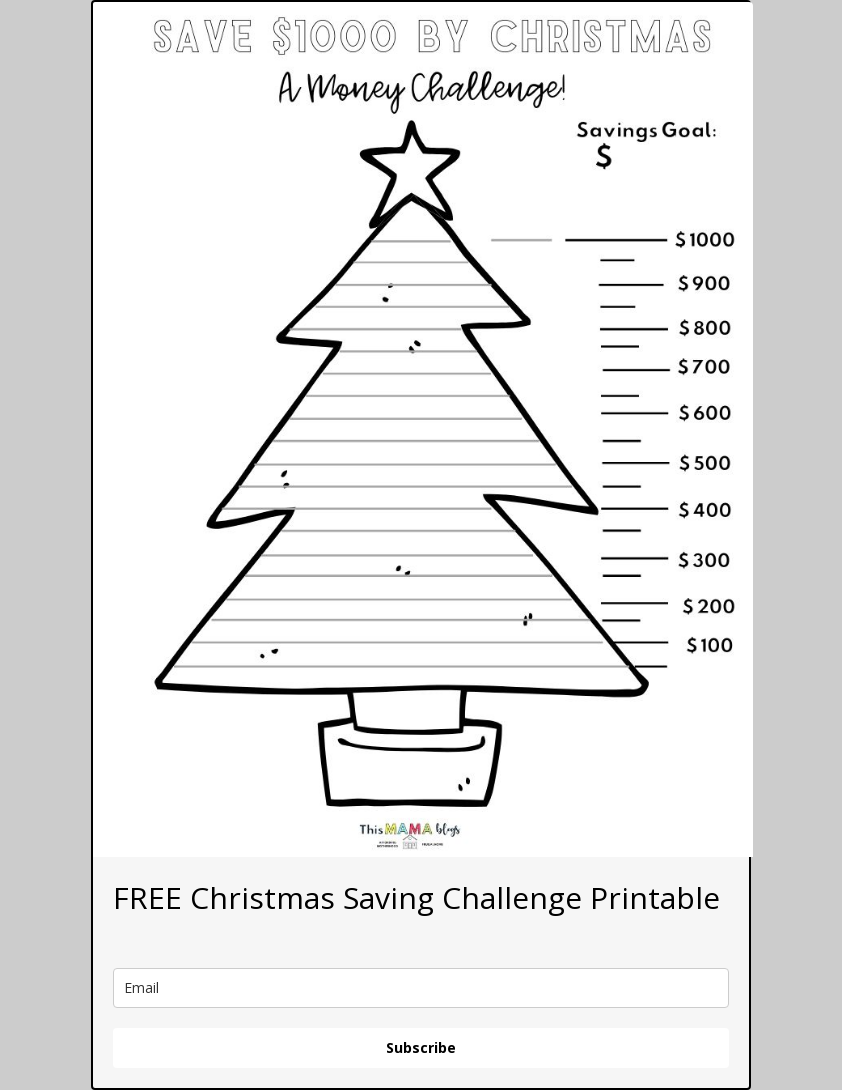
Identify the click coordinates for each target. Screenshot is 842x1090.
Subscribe (421, 1047)
